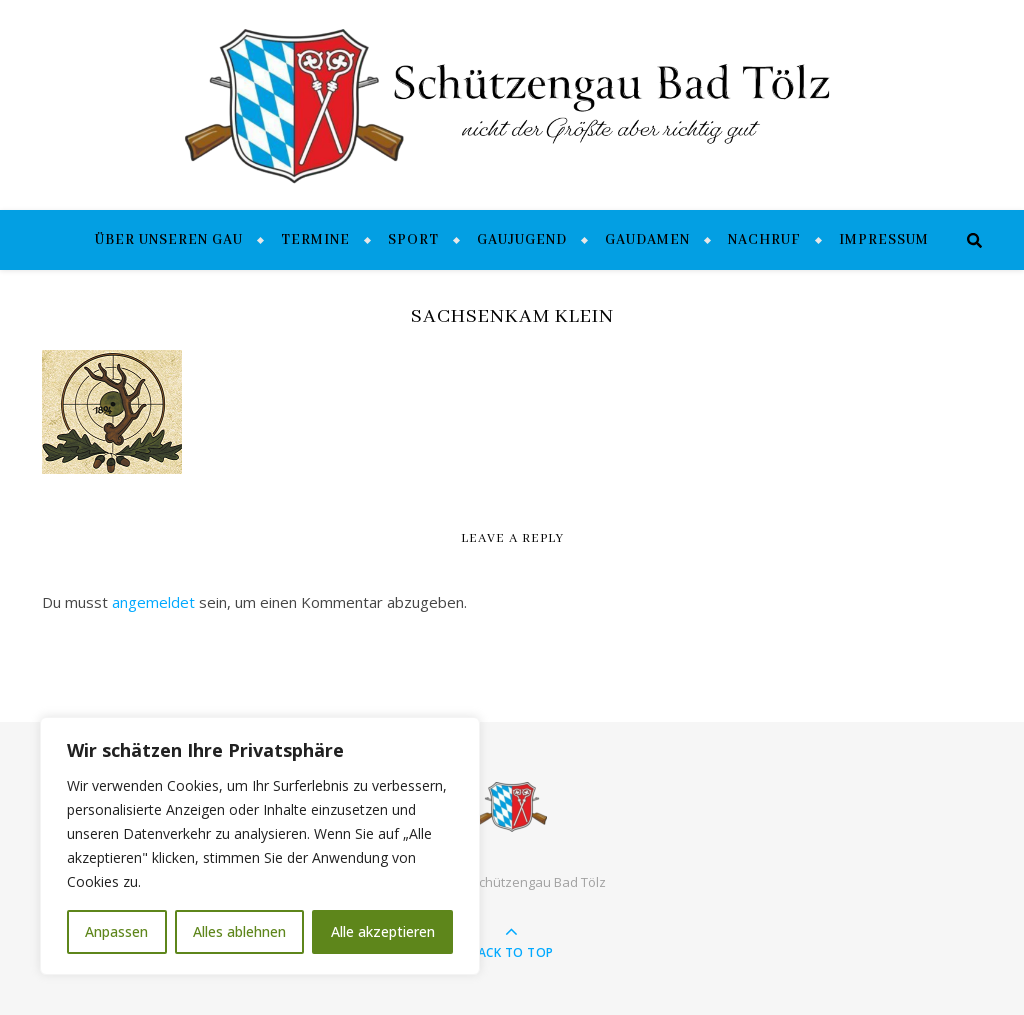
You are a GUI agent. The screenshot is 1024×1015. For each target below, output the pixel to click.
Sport (413, 240)
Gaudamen (647, 240)
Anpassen (116, 931)
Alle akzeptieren (383, 931)
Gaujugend (522, 240)
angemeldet (153, 602)
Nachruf (764, 240)
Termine (315, 240)
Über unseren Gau (169, 240)
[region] (260, 846)
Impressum (884, 240)
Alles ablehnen (239, 931)
